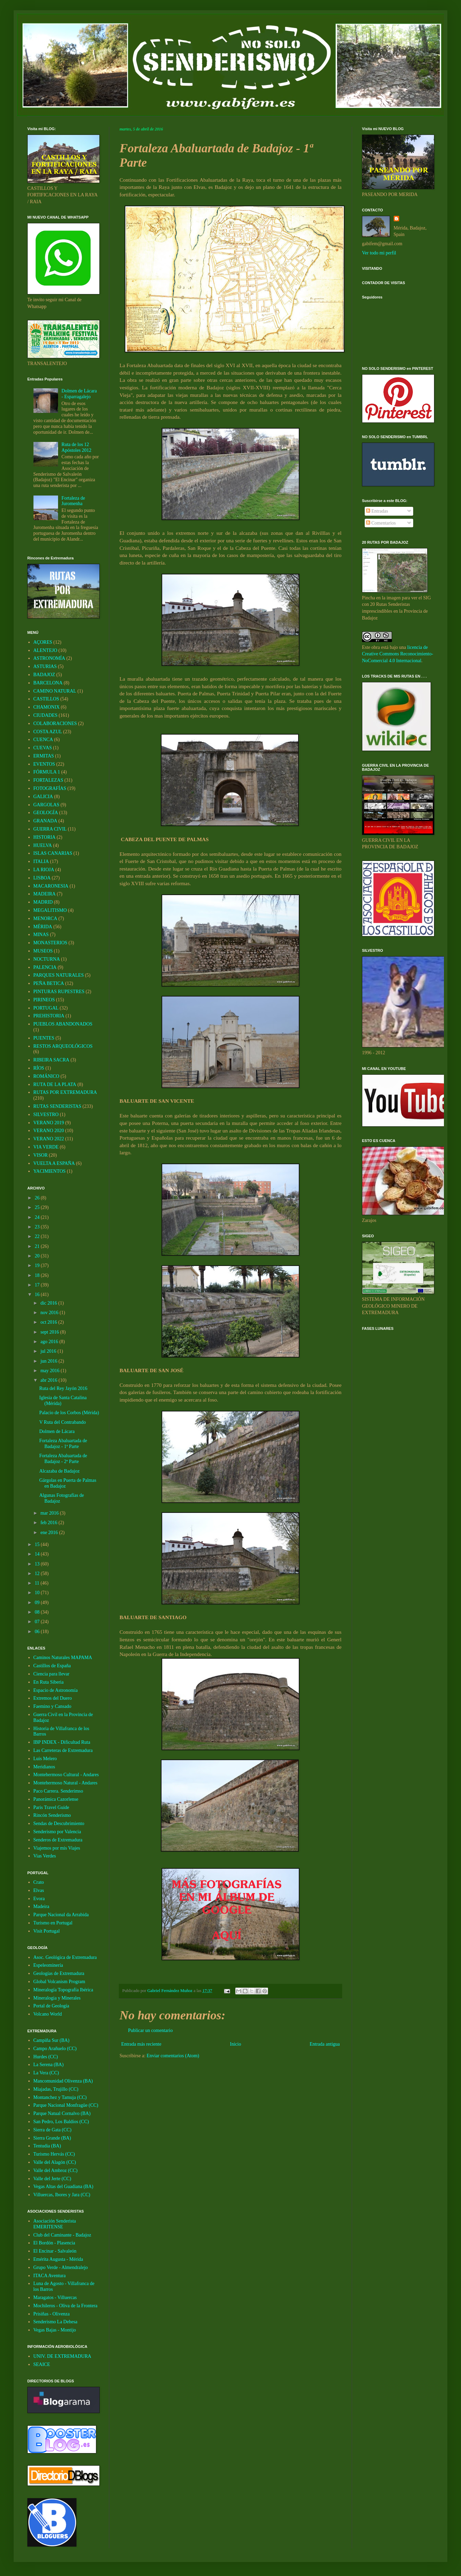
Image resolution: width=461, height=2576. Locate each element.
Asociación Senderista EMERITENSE (54, 2223)
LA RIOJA (43, 869)
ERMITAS (43, 755)
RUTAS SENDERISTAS (57, 1106)
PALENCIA (45, 967)
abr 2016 (49, 1380)
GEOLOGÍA (45, 812)
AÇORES (42, 642)
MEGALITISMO (50, 910)
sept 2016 (50, 1332)
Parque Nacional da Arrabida (61, 1914)
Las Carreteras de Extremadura (63, 1750)
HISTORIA (44, 837)
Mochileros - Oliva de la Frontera (65, 2305)
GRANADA (45, 820)
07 (38, 1621)
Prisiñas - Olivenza (51, 2313)
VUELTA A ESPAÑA (54, 1163)
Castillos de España (52, 1665)
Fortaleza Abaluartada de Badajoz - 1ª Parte (63, 1443)
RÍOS (38, 1068)
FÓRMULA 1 (46, 772)
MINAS (41, 934)
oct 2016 (49, 1322)
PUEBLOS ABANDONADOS (63, 1024)
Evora (39, 1898)
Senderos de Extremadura (58, 1839)
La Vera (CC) (46, 2072)
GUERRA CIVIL (50, 829)
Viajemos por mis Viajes (56, 1848)
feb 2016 (49, 1522)
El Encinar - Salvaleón (54, 2251)
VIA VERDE (46, 1147)
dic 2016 (49, 1303)
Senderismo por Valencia (57, 1831)
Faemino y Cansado (52, 1706)
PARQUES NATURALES (58, 975)
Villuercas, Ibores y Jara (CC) (61, 2194)
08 (38, 1612)
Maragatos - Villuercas (55, 2297)
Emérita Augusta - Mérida (58, 2259)
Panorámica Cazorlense (56, 1799)
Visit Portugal (46, 1931)
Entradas (377, 511)
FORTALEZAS (48, 780)
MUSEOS (43, 950)
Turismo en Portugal (53, 1922)
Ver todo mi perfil (379, 252)
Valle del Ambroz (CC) (55, 2170)
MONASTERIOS (50, 942)
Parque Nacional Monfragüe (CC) (65, 2105)
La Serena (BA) (48, 2064)
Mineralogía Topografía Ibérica (63, 1989)
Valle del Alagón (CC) (54, 2162)
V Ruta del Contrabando (62, 1422)
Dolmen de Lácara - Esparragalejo (79, 393)
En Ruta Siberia (48, 1682)
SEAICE (41, 2364)
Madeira (41, 1906)
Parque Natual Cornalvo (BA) (62, 2113)
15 (38, 1544)
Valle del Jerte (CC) (52, 2178)
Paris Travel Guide (51, 1807)
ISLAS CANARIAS (52, 853)
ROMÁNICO (46, 1076)
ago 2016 (49, 1341)
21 (38, 1246)
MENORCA (45, 918)
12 (38, 1573)
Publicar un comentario (150, 2030)
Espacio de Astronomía (55, 1690)
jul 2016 (48, 1351)
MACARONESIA (51, 886)
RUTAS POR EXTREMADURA (65, 1092)
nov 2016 (49, 1312)
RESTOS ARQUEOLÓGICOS (63, 1046)
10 (38, 1592)
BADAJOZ (44, 674)
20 (38, 1255)
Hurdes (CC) (45, 2056)
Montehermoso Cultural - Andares (66, 1774)
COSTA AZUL (47, 731)
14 (38, 1554)
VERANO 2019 (48, 1122)
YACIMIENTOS (49, 1171)
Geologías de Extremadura (58, 1973)
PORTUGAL (46, 1008)
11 (38, 1583)
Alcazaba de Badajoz (59, 1471)
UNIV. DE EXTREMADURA (62, 2356)
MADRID (43, 902)
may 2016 (50, 1370)
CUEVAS (42, 747)
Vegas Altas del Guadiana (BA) (63, 2186)
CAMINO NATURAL (54, 691)
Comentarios (381, 523)
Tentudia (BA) (47, 2145)
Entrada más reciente (141, 2044)
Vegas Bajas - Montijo (54, 2330)
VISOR (40, 1155)
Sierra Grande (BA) (52, 2138)
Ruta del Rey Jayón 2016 (63, 1388)
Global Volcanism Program (59, 1981)
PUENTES (43, 1038)
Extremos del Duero (52, 1698)
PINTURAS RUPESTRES (59, 991)
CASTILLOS (46, 698)
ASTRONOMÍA (49, 658)
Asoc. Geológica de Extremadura (65, 1957)
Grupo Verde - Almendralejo (60, 2267)
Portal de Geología (51, 2005)
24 (38, 1217)
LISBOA (42, 877)
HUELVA (42, 845)
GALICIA (43, 796)
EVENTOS (44, 764)
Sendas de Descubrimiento (58, 1823)
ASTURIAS (45, 666)
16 (38, 1294)
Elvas (38, 1890)
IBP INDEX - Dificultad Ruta (61, 1742)
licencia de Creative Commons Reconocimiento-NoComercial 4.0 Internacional (397, 654)
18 (38, 1275)
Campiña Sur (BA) (51, 2040)
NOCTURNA (46, 959)
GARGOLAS (46, 804)
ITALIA (41, 861)
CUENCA (43, 739)
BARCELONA (48, 682)
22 (38, 1236)
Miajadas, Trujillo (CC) (56, 2089)
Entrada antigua (325, 2044)
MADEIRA (44, 893)
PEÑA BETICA (48, 983)
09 (38, 1602)
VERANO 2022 (48, 1138)
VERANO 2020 (48, 1130)
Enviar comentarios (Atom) (172, 2055)
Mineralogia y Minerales (57, 1998)
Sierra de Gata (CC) (52, 2129)
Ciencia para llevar (51, 1673)
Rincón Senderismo (52, 1815)
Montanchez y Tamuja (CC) (60, 2097)
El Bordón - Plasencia (54, 2242)
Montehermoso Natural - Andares (65, 1782)
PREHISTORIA (49, 1015)
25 (38, 1207)
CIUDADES (45, 715)
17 (38, 1284)
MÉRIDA (42, 926)
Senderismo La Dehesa (55, 2321)
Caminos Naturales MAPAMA (62, 1657)
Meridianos (44, 1766)
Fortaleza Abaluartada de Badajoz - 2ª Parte (63, 1458)
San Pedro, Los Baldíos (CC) (61, 2121)
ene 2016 (49, 1532)
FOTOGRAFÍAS (49, 788)
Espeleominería (48, 1965)
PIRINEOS (44, 999)
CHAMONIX (46, 707)
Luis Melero (45, 1758)
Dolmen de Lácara (56, 1431)
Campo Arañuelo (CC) (55, 2048)
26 (38, 1197)
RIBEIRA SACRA (51, 1059)
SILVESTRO (46, 1114)
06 (38, 1631)
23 (38, 1226)
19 (38, 1265)
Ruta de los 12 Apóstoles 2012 (76, 447)
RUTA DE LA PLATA (54, 1084)
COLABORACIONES (55, 723)
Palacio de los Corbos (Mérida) (69, 1412)
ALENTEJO (45, 650)
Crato (38, 1882)
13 (38, 1564)
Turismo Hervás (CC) (54, 2154)
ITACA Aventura (49, 2275)
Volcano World (47, 2014)
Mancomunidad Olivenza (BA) (63, 2081)
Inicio (235, 2044)
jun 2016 (49, 1361)
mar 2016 (50, 1513)
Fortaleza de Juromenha (73, 501)
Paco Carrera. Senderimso (58, 1791)
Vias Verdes (44, 1855)
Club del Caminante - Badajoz (62, 2235)
